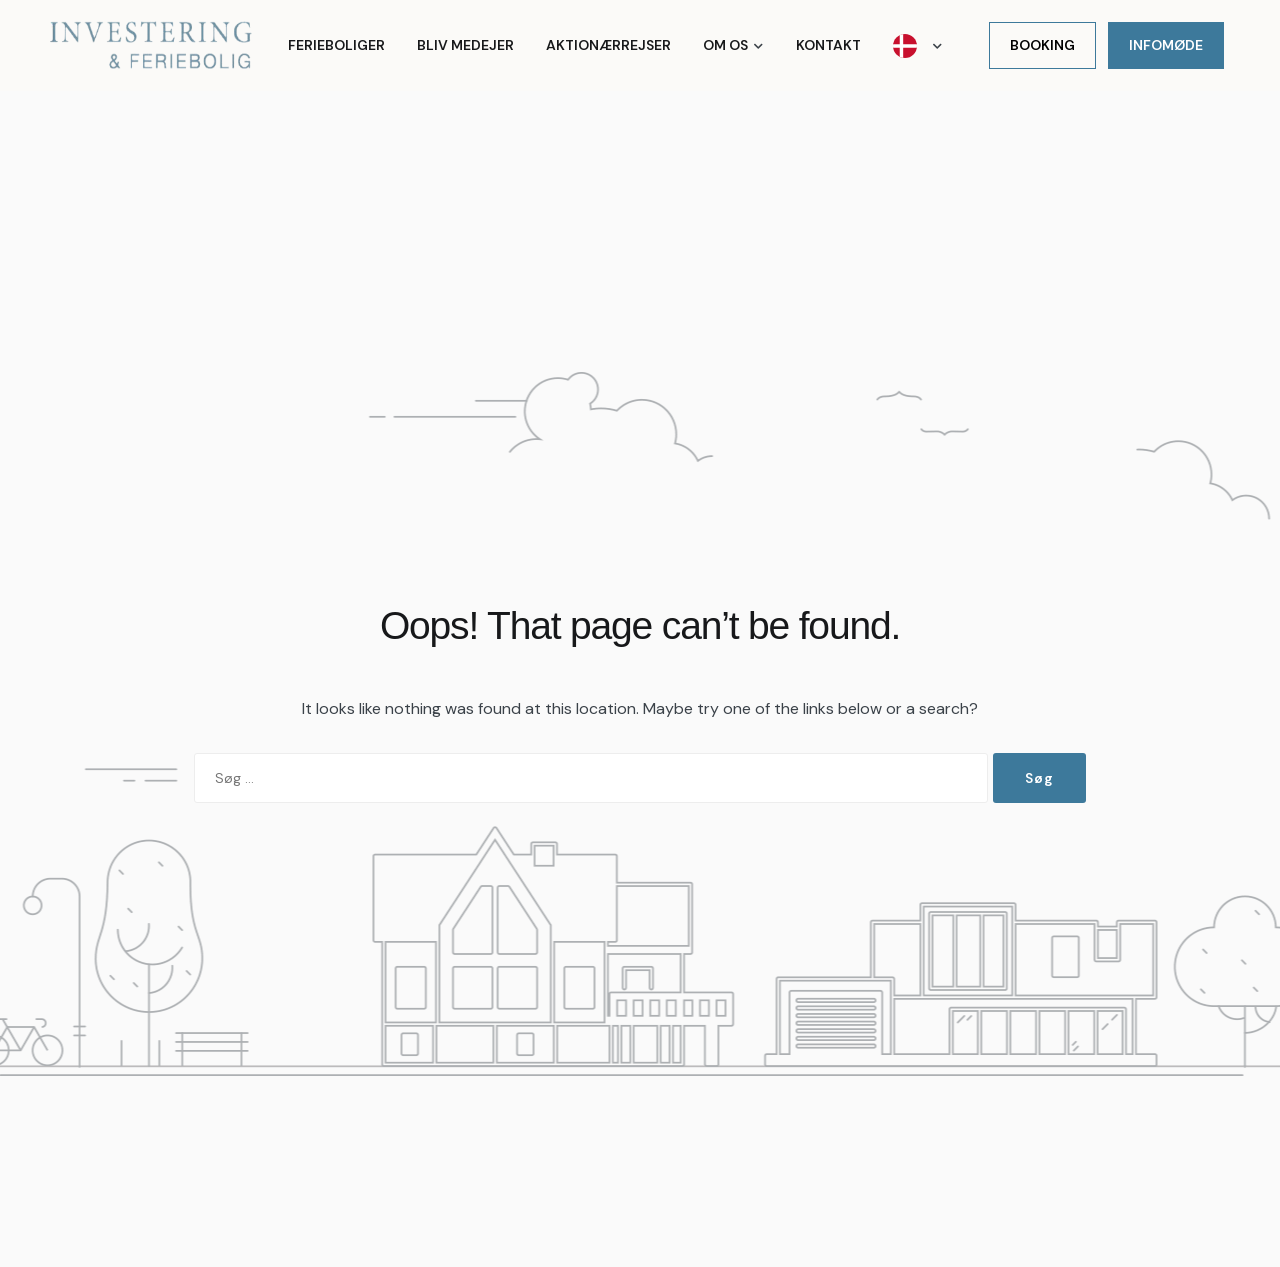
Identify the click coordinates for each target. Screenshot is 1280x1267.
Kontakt (828, 45)
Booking (1042, 45)
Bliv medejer (465, 45)
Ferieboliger (336, 45)
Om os (725, 45)
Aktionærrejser (608, 45)
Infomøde (1166, 45)
